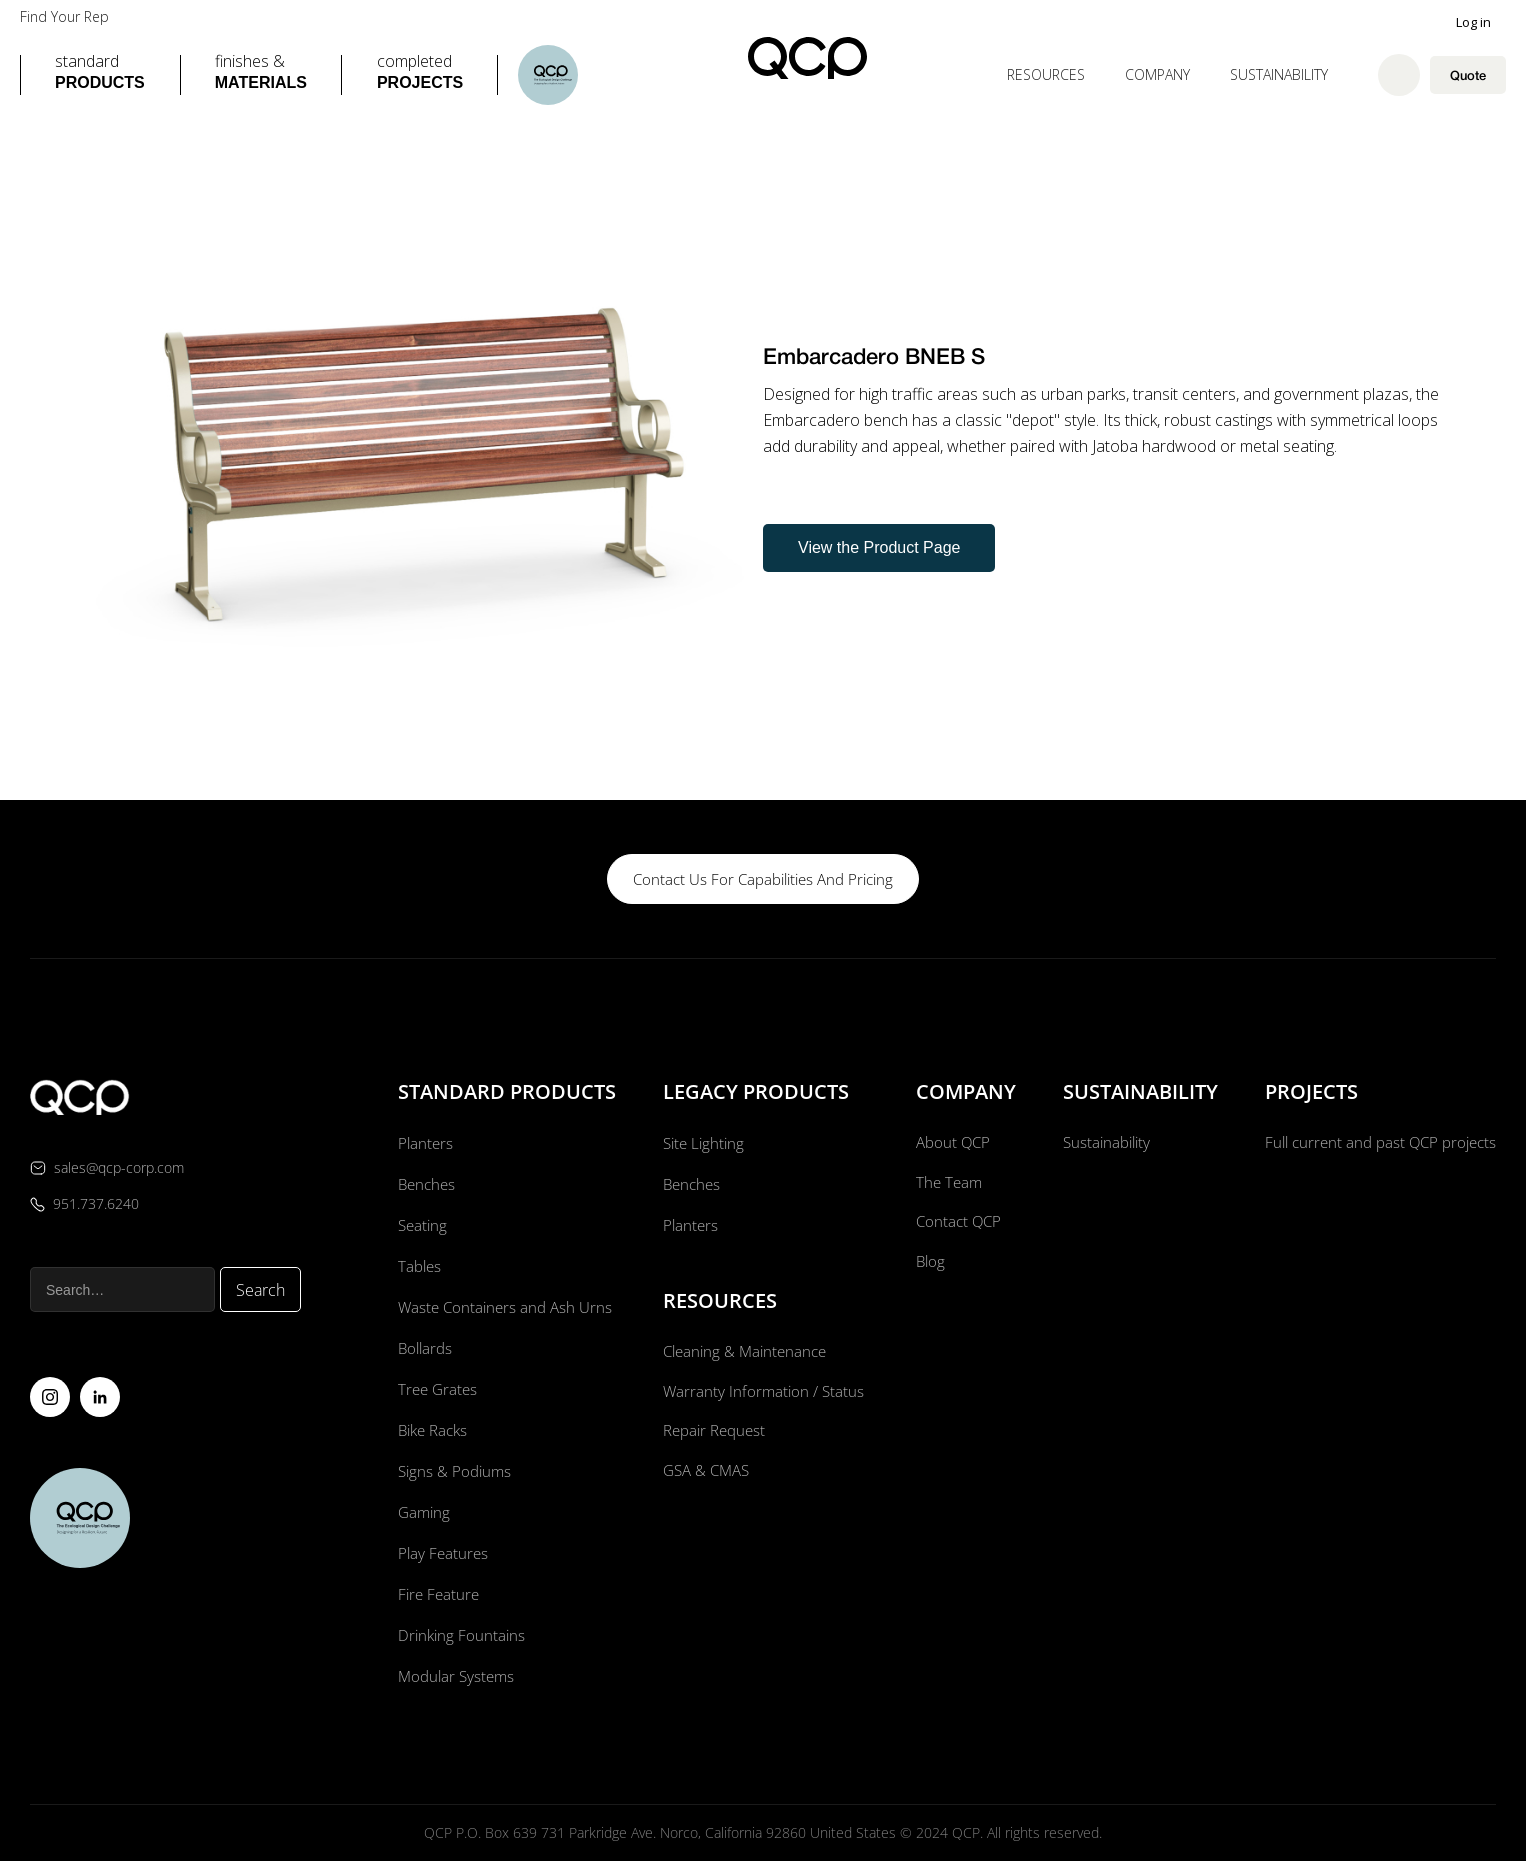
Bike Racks (432, 1430)
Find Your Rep (64, 17)
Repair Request (714, 1434)
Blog (927, 1266)
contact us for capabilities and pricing (763, 879)
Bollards (423, 1348)
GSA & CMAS (705, 1475)
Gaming (421, 1512)
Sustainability (1279, 74)
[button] (100, 75)
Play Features (440, 1553)
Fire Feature (436, 1594)
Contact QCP (956, 1225)
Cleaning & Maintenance (745, 1352)
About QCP (951, 1143)
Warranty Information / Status (763, 1393)
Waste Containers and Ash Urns (505, 1307)
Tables (417, 1266)
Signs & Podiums (453, 1471)
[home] (807, 58)
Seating (420, 1225)
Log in (1473, 22)
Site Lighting (702, 1143)
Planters (422, 1143)
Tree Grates (435, 1389)
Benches (424, 1184)
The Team (946, 1184)
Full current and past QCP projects (1374, 1143)
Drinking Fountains (459, 1635)
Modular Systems (455, 1676)
